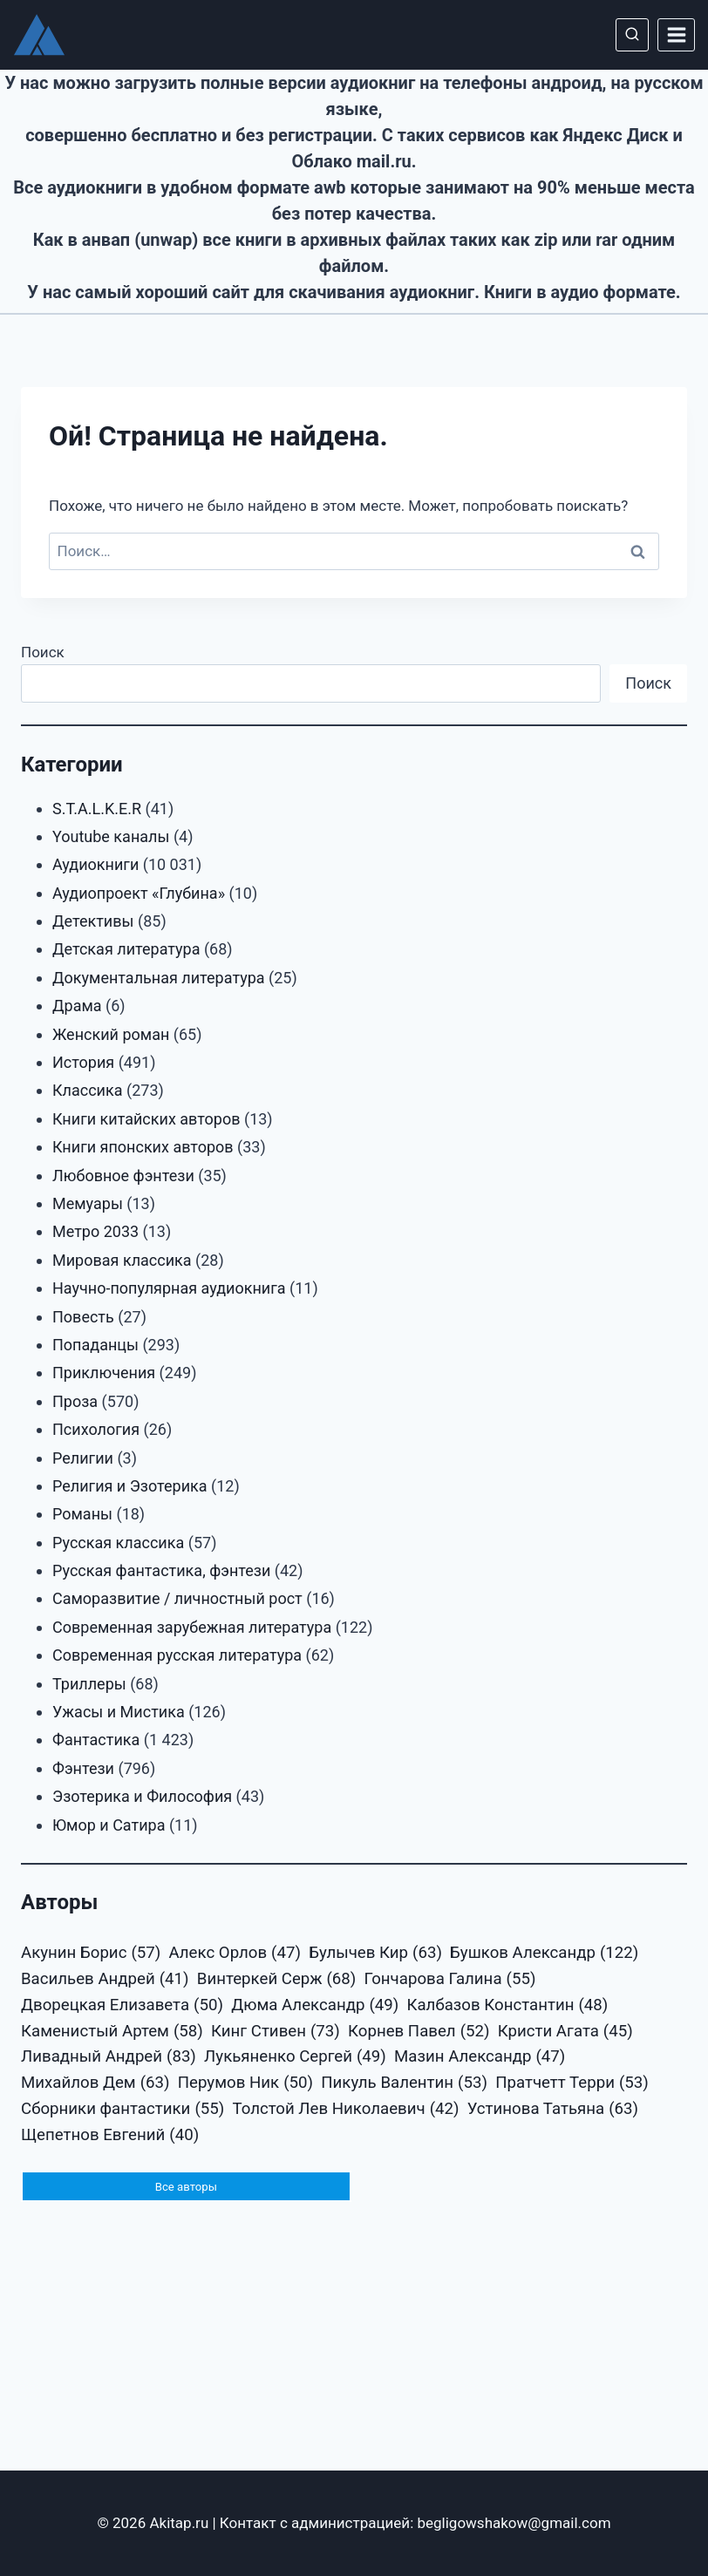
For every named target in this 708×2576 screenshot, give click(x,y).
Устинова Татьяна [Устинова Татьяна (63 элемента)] (552, 2110)
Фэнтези (83, 1768)
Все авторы (186, 2186)
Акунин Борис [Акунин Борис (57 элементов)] (90, 1953)
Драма (77, 1005)
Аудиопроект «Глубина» (138, 893)
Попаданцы (95, 1345)
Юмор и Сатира (108, 1825)
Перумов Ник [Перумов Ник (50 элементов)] (245, 2083)
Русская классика (118, 1542)
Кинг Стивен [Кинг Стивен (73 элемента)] (275, 2032)
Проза (75, 1401)
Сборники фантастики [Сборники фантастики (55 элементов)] (122, 2110)
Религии (82, 1458)
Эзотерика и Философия (142, 1796)
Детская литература (126, 949)
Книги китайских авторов (146, 1119)
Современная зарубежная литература (191, 1627)
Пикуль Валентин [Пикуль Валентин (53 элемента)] (404, 2083)
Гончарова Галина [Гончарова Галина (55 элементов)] (450, 1980)
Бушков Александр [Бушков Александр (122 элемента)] (544, 1953)
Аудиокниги (95, 864)
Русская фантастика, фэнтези (161, 1570)
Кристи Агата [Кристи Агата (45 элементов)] (565, 2032)
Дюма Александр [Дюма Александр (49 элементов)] (314, 2006)
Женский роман (110, 1034)
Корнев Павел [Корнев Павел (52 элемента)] (418, 2032)
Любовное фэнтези (123, 1175)
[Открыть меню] (676, 34)
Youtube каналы (110, 836)
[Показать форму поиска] (632, 34)
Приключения (103, 1372)
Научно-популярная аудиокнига (169, 1288)
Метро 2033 (95, 1231)
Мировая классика (122, 1260)
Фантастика (96, 1739)
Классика (87, 1090)
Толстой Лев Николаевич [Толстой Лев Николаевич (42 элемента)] (345, 2110)
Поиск (43, 652)
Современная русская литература (177, 1655)
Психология (96, 1429)
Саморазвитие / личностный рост (177, 1598)
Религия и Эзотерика (130, 1486)
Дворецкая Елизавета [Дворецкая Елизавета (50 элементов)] (122, 2006)
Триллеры (89, 1684)
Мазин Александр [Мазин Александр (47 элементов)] (479, 2057)
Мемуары (87, 1203)
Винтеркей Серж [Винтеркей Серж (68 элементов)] (277, 1980)
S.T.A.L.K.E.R (96, 808)
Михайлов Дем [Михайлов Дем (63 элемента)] (95, 2083)
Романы (82, 1514)
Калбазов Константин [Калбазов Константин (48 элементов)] (507, 2006)
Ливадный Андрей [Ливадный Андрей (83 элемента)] (108, 2057)
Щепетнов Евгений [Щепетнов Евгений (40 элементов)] (110, 2136)
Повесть (83, 1317)
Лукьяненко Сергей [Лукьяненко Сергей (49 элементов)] (295, 2057)
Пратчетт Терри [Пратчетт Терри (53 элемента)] (572, 2083)
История (83, 1062)
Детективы (93, 921)
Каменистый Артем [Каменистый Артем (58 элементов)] (112, 2032)
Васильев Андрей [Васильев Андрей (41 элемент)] (105, 1980)
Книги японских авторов (143, 1147)
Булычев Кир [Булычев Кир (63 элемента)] (375, 1953)
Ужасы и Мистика (118, 1712)
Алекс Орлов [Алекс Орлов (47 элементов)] (234, 1953)
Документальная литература (158, 978)
